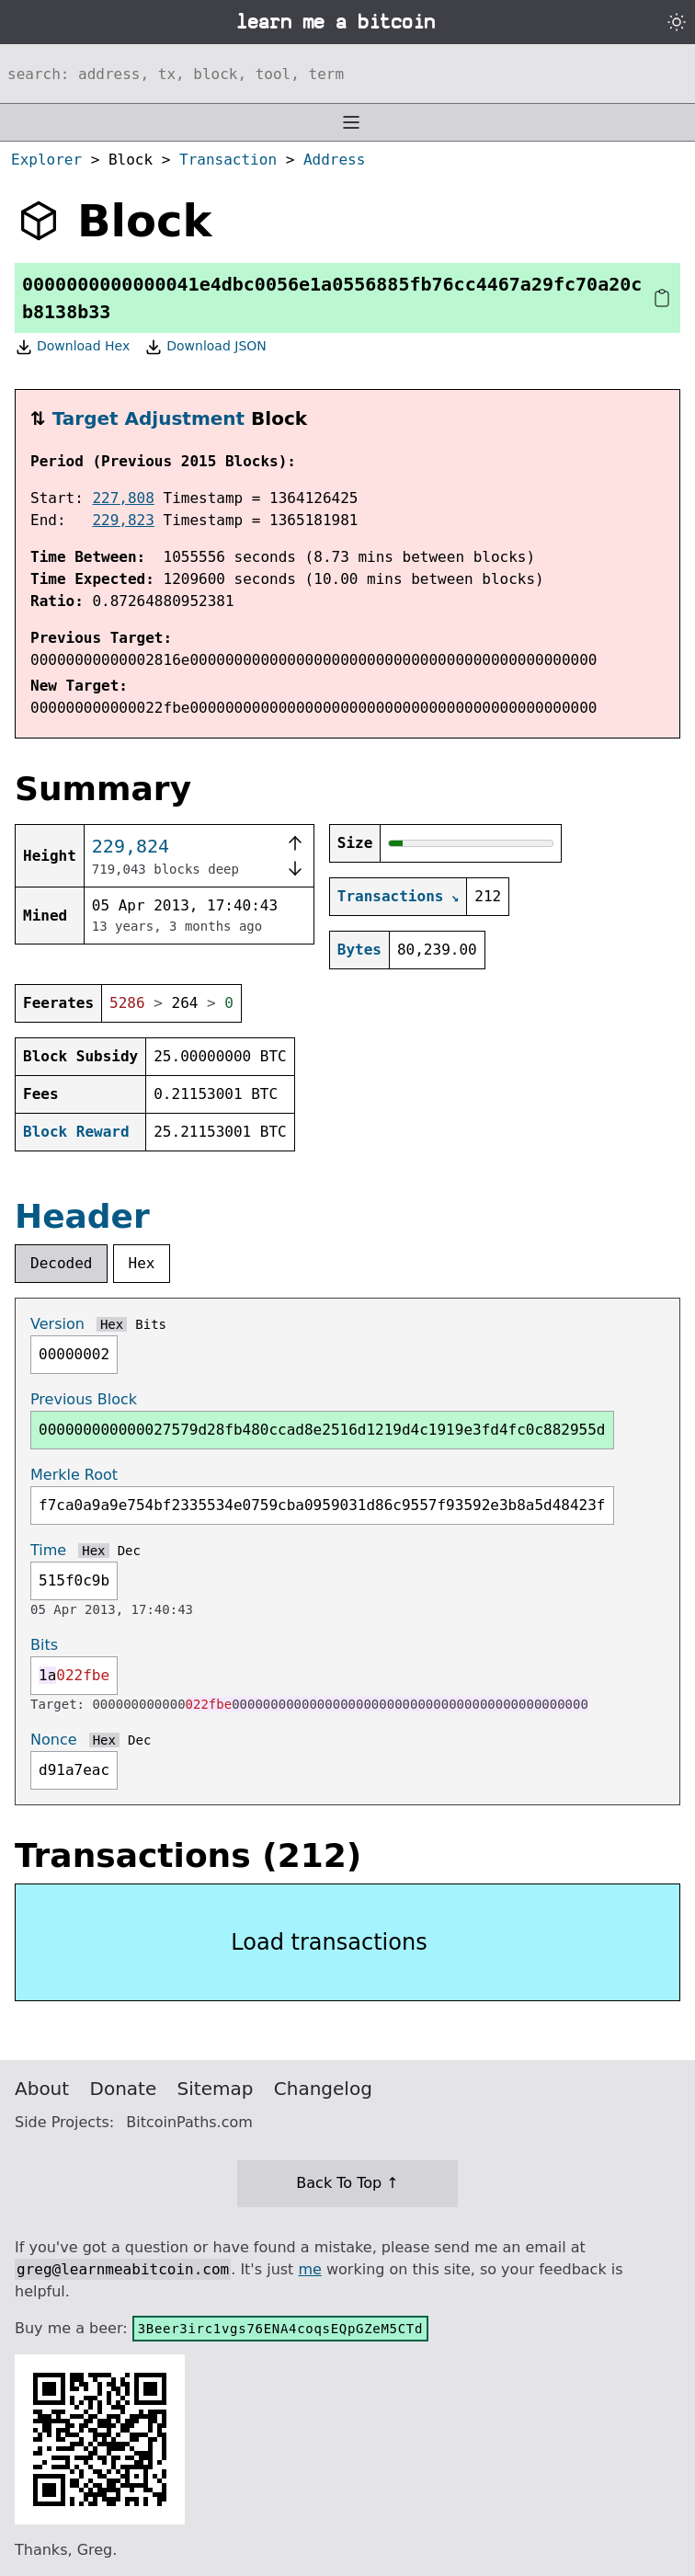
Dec (129, 1550)
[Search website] (347, 73)
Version (57, 1324)
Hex (142, 1263)
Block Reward (76, 1131)
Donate (123, 2089)
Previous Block (83, 1399)
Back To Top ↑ (347, 2183)
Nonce (53, 1739)
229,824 (130, 846)
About (42, 2089)
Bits (150, 1324)
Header (82, 1216)
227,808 (123, 498)
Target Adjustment (148, 418)
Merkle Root (74, 1474)
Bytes (359, 949)
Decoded (61, 1263)
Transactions (390, 896)
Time (48, 1550)
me (309, 2269)
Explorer (46, 159)
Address (334, 159)
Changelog (323, 2089)
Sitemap (215, 2089)
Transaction (228, 159)
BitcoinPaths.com (189, 2122)
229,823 (123, 520)
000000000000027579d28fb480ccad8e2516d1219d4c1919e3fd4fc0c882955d (322, 1429)
